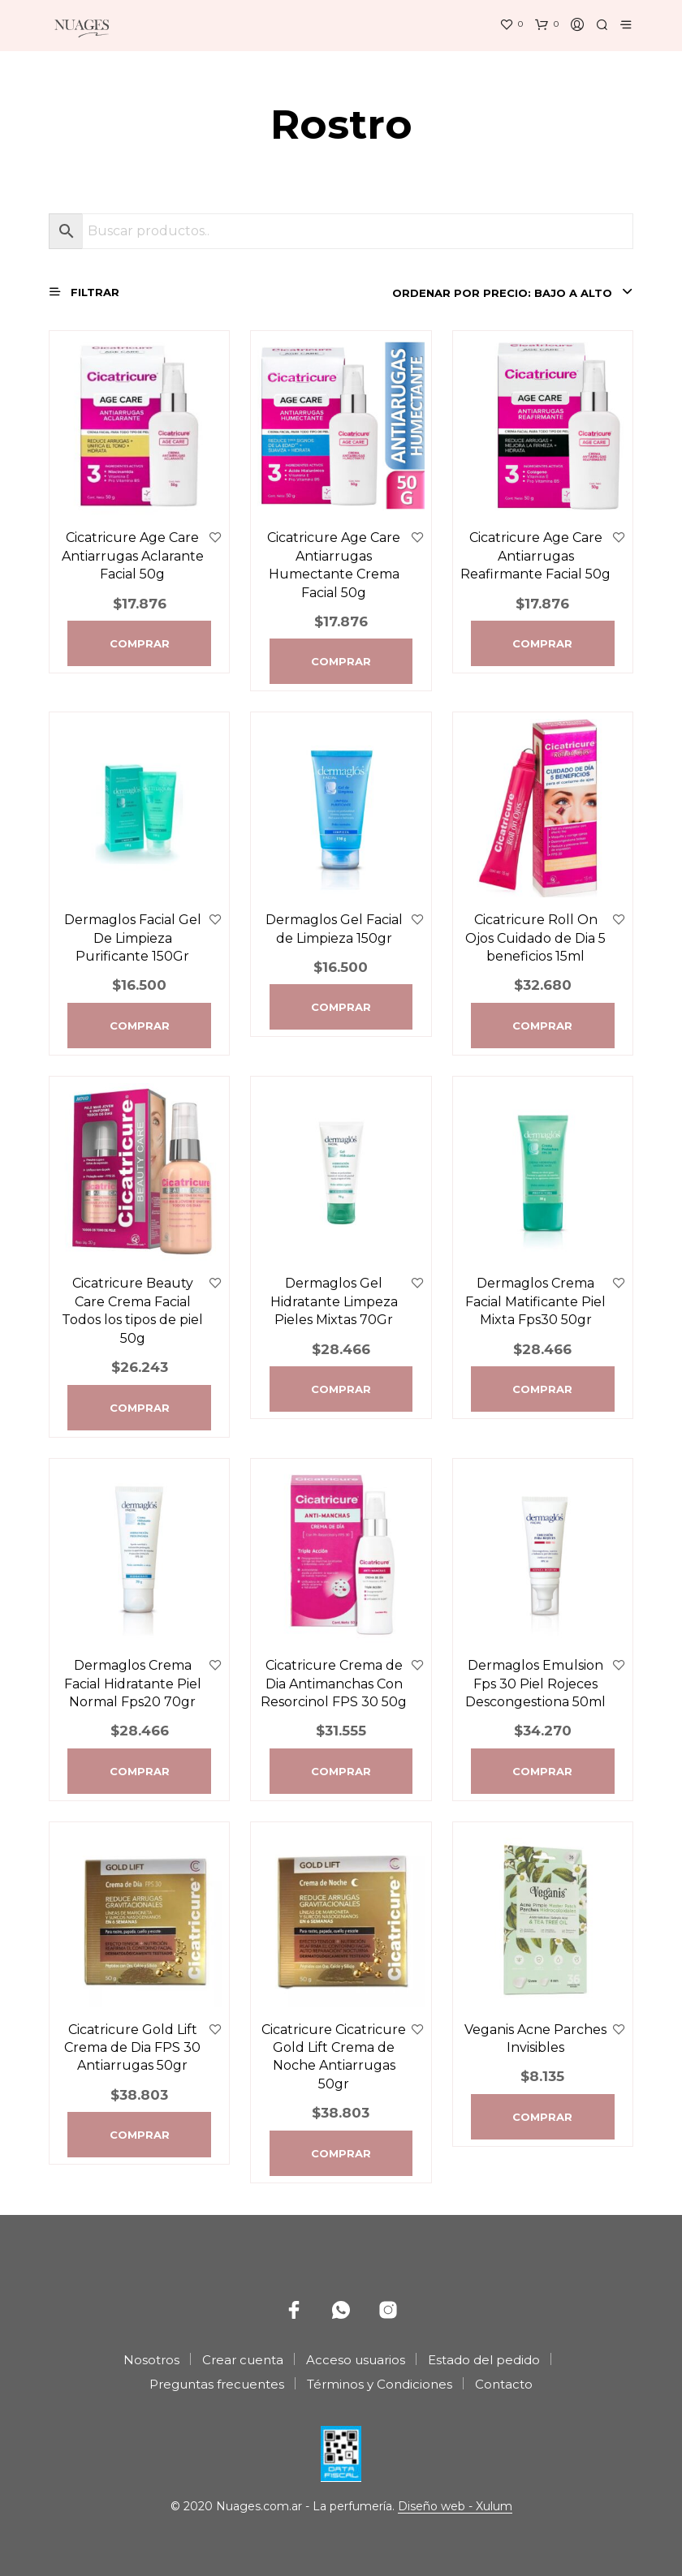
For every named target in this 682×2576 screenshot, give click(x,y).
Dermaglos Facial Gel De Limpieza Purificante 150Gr (132, 938)
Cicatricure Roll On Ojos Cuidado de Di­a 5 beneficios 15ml (535, 938)
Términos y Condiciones (379, 2384)
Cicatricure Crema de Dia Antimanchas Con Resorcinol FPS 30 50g (334, 1683)
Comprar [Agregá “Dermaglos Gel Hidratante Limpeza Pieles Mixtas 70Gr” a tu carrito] (341, 1389)
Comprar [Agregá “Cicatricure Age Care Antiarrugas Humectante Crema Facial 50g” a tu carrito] (341, 661)
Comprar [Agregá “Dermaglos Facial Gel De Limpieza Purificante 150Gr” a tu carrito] (140, 1025)
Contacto (504, 2384)
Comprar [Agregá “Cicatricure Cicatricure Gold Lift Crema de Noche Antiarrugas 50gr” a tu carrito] (341, 2153)
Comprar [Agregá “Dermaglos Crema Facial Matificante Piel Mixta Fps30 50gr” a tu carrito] (542, 1389)
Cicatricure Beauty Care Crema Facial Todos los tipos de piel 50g (132, 1310)
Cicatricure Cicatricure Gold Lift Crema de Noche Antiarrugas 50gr (333, 2057)
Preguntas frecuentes (216, 2384)
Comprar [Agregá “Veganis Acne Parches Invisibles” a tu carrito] (542, 2116)
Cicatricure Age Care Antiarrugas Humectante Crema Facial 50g (333, 565)
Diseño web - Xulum (455, 2507)
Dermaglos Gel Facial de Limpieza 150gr (334, 928)
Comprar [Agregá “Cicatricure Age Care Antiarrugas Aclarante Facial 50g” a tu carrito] (140, 643)
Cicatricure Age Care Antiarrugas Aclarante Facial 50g (133, 556)
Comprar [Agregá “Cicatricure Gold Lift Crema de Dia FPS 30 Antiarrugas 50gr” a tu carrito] (140, 2134)
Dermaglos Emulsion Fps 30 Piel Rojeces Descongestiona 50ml (535, 1683)
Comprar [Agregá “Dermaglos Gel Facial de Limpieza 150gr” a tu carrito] (341, 1006)
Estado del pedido (484, 2359)
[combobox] (511, 293)
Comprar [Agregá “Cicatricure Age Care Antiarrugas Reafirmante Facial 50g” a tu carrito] (542, 643)
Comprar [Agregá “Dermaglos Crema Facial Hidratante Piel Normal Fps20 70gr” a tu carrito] (140, 1771)
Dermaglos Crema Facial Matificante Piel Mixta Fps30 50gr (535, 1301)
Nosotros (151, 2359)
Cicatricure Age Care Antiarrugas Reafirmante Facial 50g (535, 556)
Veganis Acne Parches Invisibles (535, 2038)
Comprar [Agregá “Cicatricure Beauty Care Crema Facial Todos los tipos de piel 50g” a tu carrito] (140, 1407)
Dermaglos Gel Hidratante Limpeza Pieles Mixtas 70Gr (334, 1301)
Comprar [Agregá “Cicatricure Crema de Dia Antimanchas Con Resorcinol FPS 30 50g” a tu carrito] (341, 1771)
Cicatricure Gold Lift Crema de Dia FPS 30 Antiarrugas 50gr (132, 2048)
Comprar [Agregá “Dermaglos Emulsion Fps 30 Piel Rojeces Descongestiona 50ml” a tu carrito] (542, 1771)
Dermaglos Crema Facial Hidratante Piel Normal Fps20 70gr (132, 1683)
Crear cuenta (242, 2359)
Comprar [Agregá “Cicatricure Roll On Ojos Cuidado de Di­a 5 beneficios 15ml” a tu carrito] (542, 1025)
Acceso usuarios (355, 2359)
